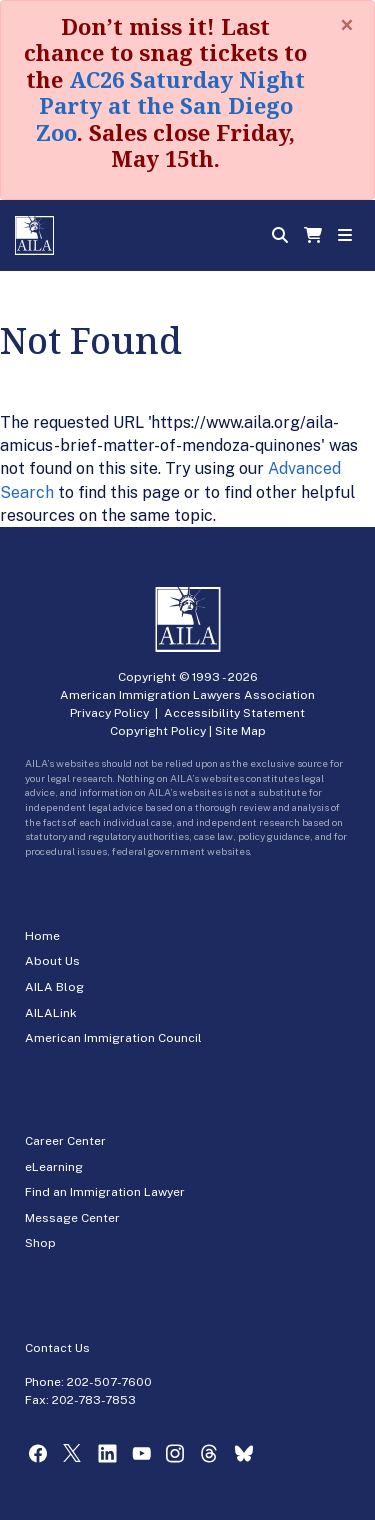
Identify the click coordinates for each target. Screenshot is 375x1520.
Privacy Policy (109, 713)
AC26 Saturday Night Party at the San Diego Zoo (170, 105)
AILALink (51, 1013)
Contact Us (57, 1348)
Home (42, 936)
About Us (52, 961)
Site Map (240, 731)
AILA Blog (54, 987)
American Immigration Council (113, 1038)
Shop (40, 1243)
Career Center (65, 1141)
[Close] (347, 25)
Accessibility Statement (234, 713)
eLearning (54, 1167)
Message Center (72, 1218)
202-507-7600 (109, 1382)
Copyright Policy (158, 731)
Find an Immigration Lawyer (105, 1192)
